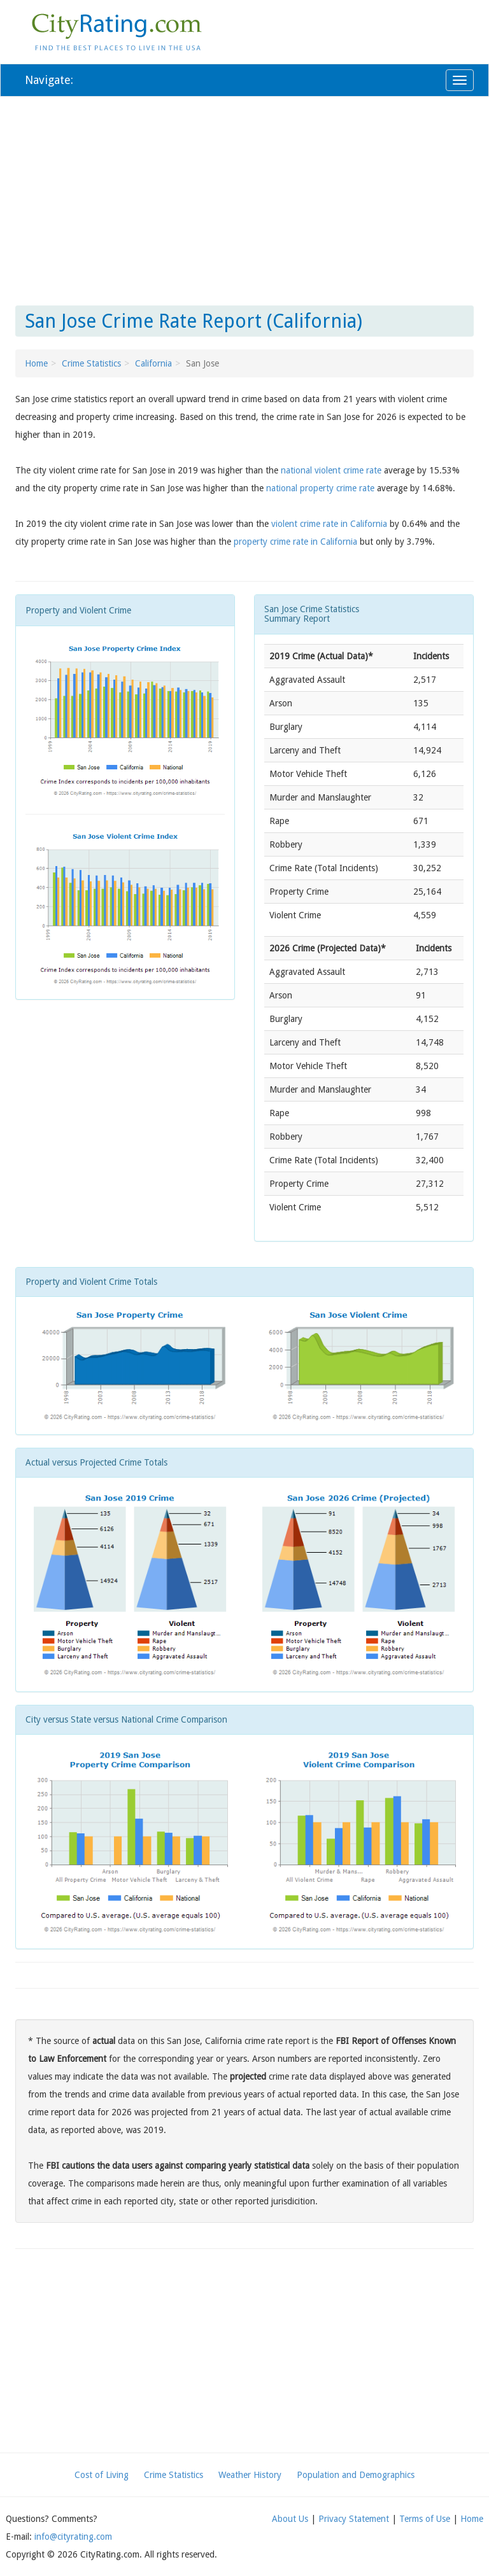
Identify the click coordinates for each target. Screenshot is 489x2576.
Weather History (249, 2475)
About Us (290, 2519)
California (153, 363)
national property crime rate (320, 488)
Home (36, 363)
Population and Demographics (356, 2475)
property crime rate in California (295, 541)
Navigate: (49, 80)
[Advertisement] (244, 198)
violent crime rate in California (329, 524)
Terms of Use (424, 2519)
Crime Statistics (91, 363)
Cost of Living (101, 2475)
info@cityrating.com (73, 2536)
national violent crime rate (331, 470)
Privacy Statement (353, 2519)
